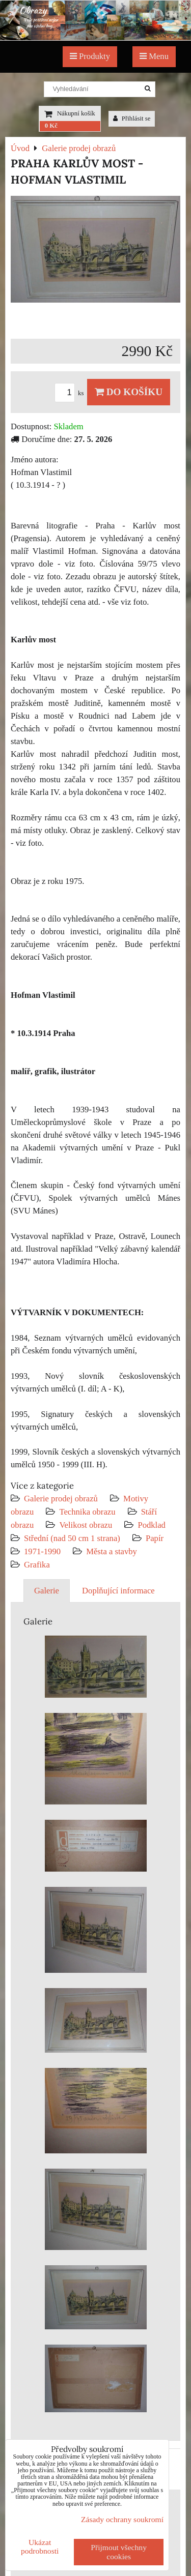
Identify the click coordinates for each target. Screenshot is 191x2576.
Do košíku (128, 392)
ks (70, 393)
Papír (154, 1538)
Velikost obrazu (85, 1525)
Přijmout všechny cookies (119, 2552)
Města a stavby (111, 1551)
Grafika (37, 1565)
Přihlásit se (132, 118)
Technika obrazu (87, 1512)
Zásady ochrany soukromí (122, 2519)
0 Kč (51, 125)
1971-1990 (42, 1551)
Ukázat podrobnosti (40, 2546)
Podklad (152, 1525)
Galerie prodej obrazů (61, 1498)
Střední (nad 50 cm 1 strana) (72, 1538)
